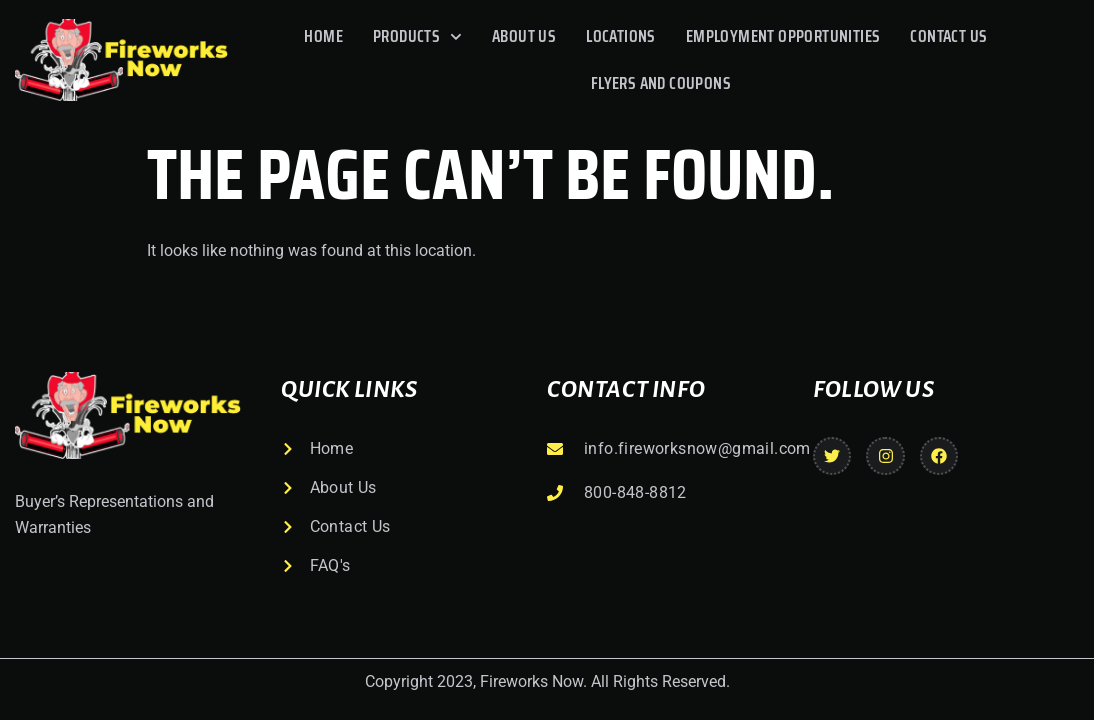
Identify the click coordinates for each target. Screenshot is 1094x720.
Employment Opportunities (783, 36)
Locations (621, 36)
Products (417, 37)
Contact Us (948, 36)
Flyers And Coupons (661, 83)
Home (323, 36)
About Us (524, 36)
